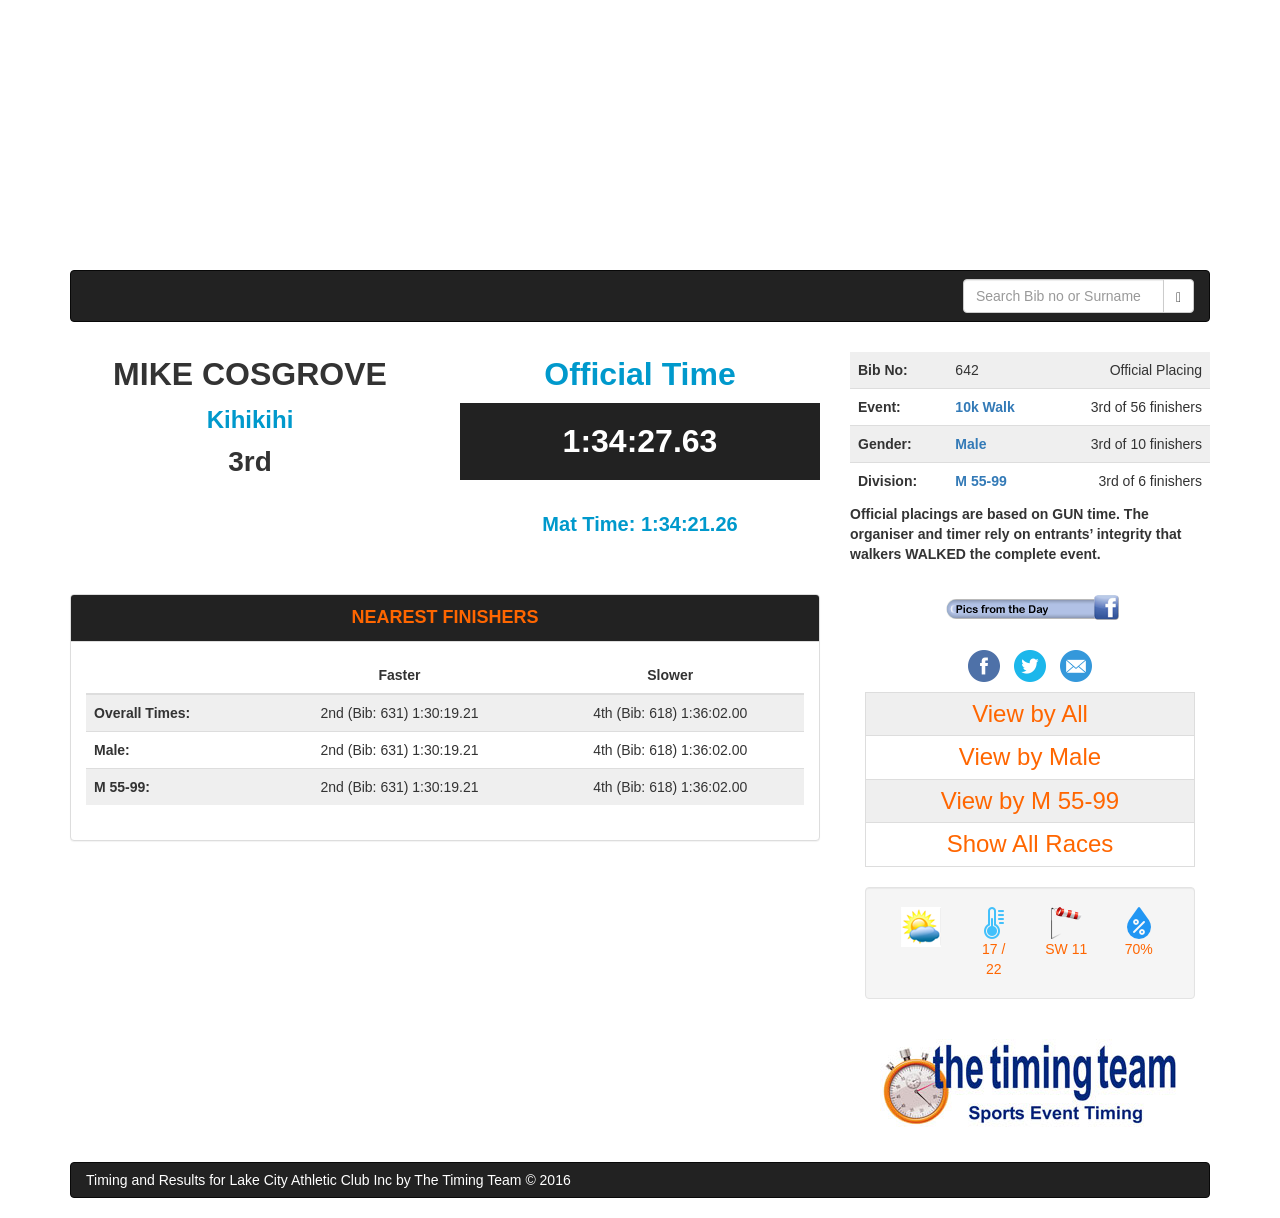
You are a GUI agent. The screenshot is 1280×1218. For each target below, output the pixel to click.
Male (970, 444)
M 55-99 (980, 481)
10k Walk (984, 407)
